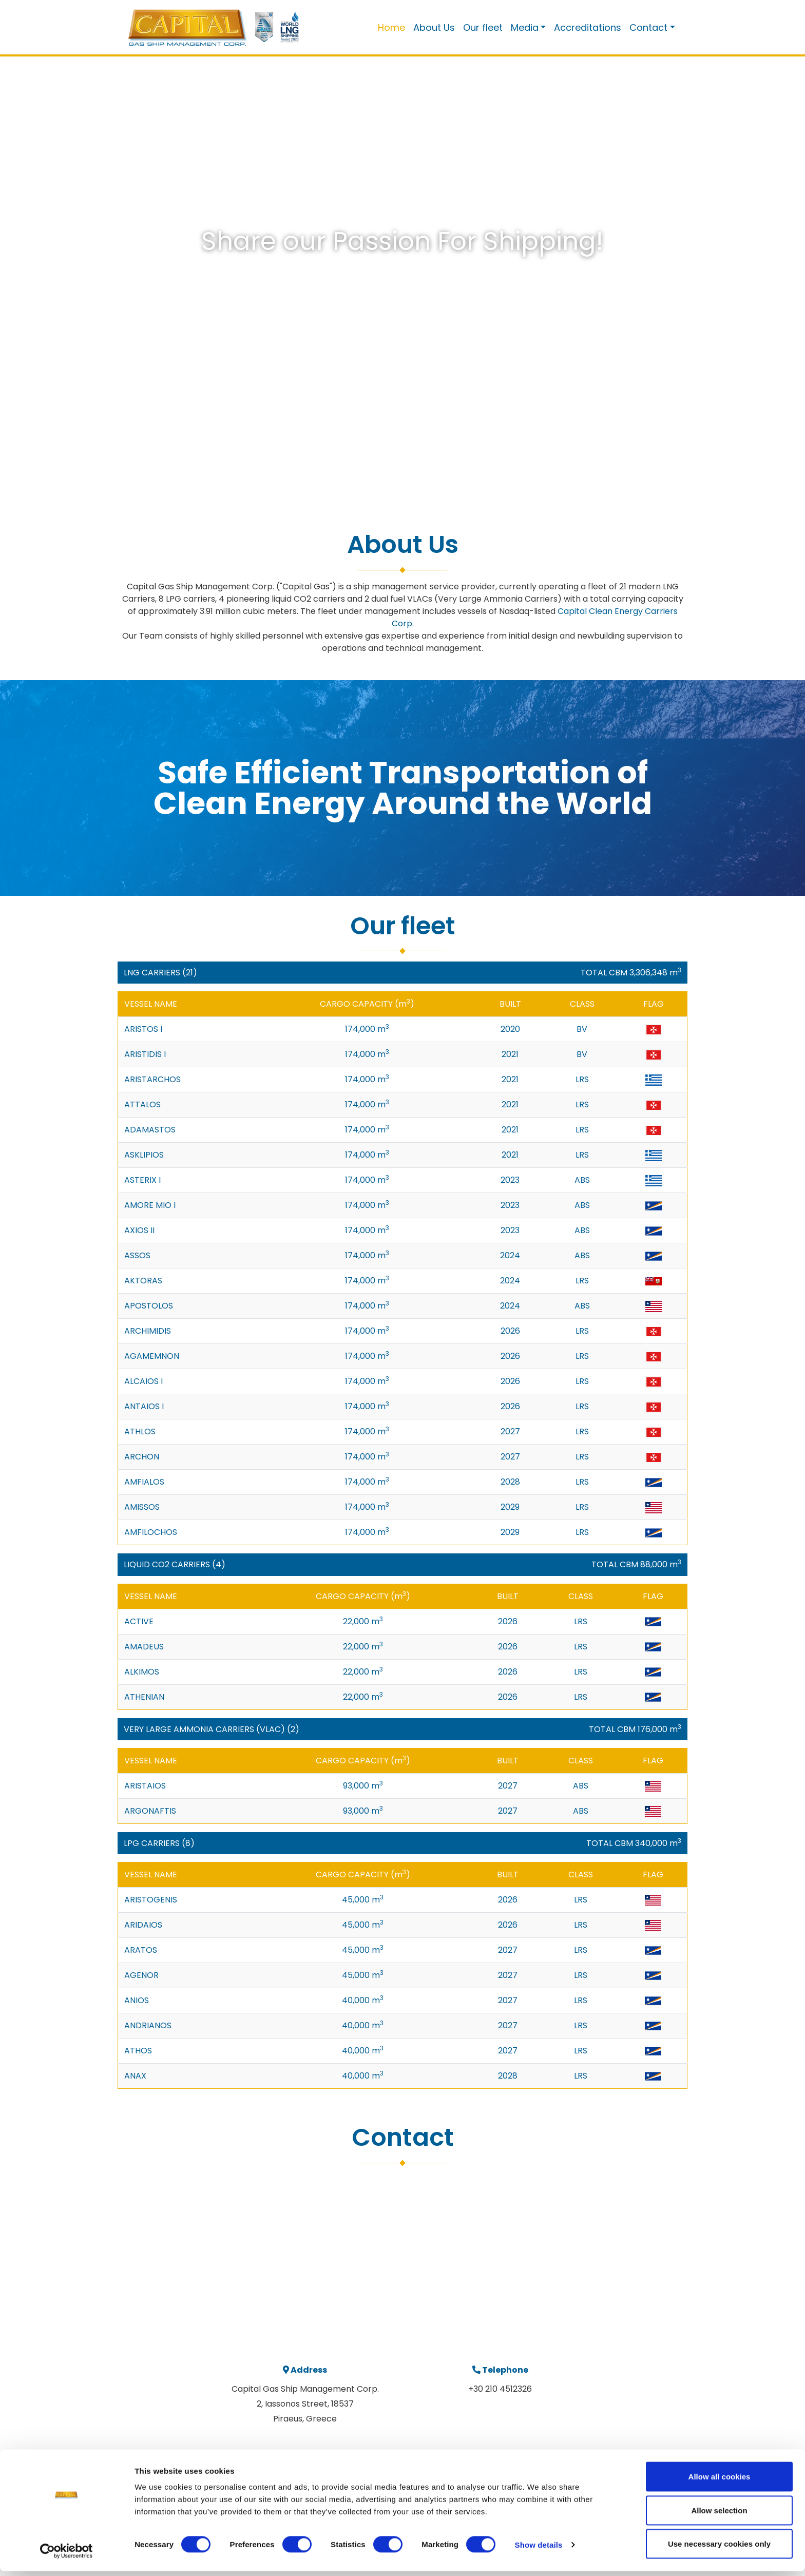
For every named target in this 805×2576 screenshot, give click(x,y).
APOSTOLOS (148, 1306)
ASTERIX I (142, 1180)
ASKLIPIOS (144, 1155)
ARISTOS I (143, 1029)
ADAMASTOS (150, 1130)
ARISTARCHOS (152, 1079)
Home (391, 27)
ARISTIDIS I (145, 1054)
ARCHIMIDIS (147, 1331)
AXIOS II (139, 1230)
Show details (539, 2549)
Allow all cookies (719, 2481)
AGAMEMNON (151, 1356)
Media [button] (525, 27)
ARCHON (141, 1457)
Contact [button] (648, 27)
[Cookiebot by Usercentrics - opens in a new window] (66, 2556)
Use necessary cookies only (719, 2548)
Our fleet (483, 27)
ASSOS (137, 1255)
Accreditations (587, 27)
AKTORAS (143, 1280)
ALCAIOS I (143, 1381)
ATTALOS (142, 1104)
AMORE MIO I (150, 1205)
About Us (434, 27)
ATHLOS (140, 1431)
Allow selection (719, 2515)
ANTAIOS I (144, 1406)
